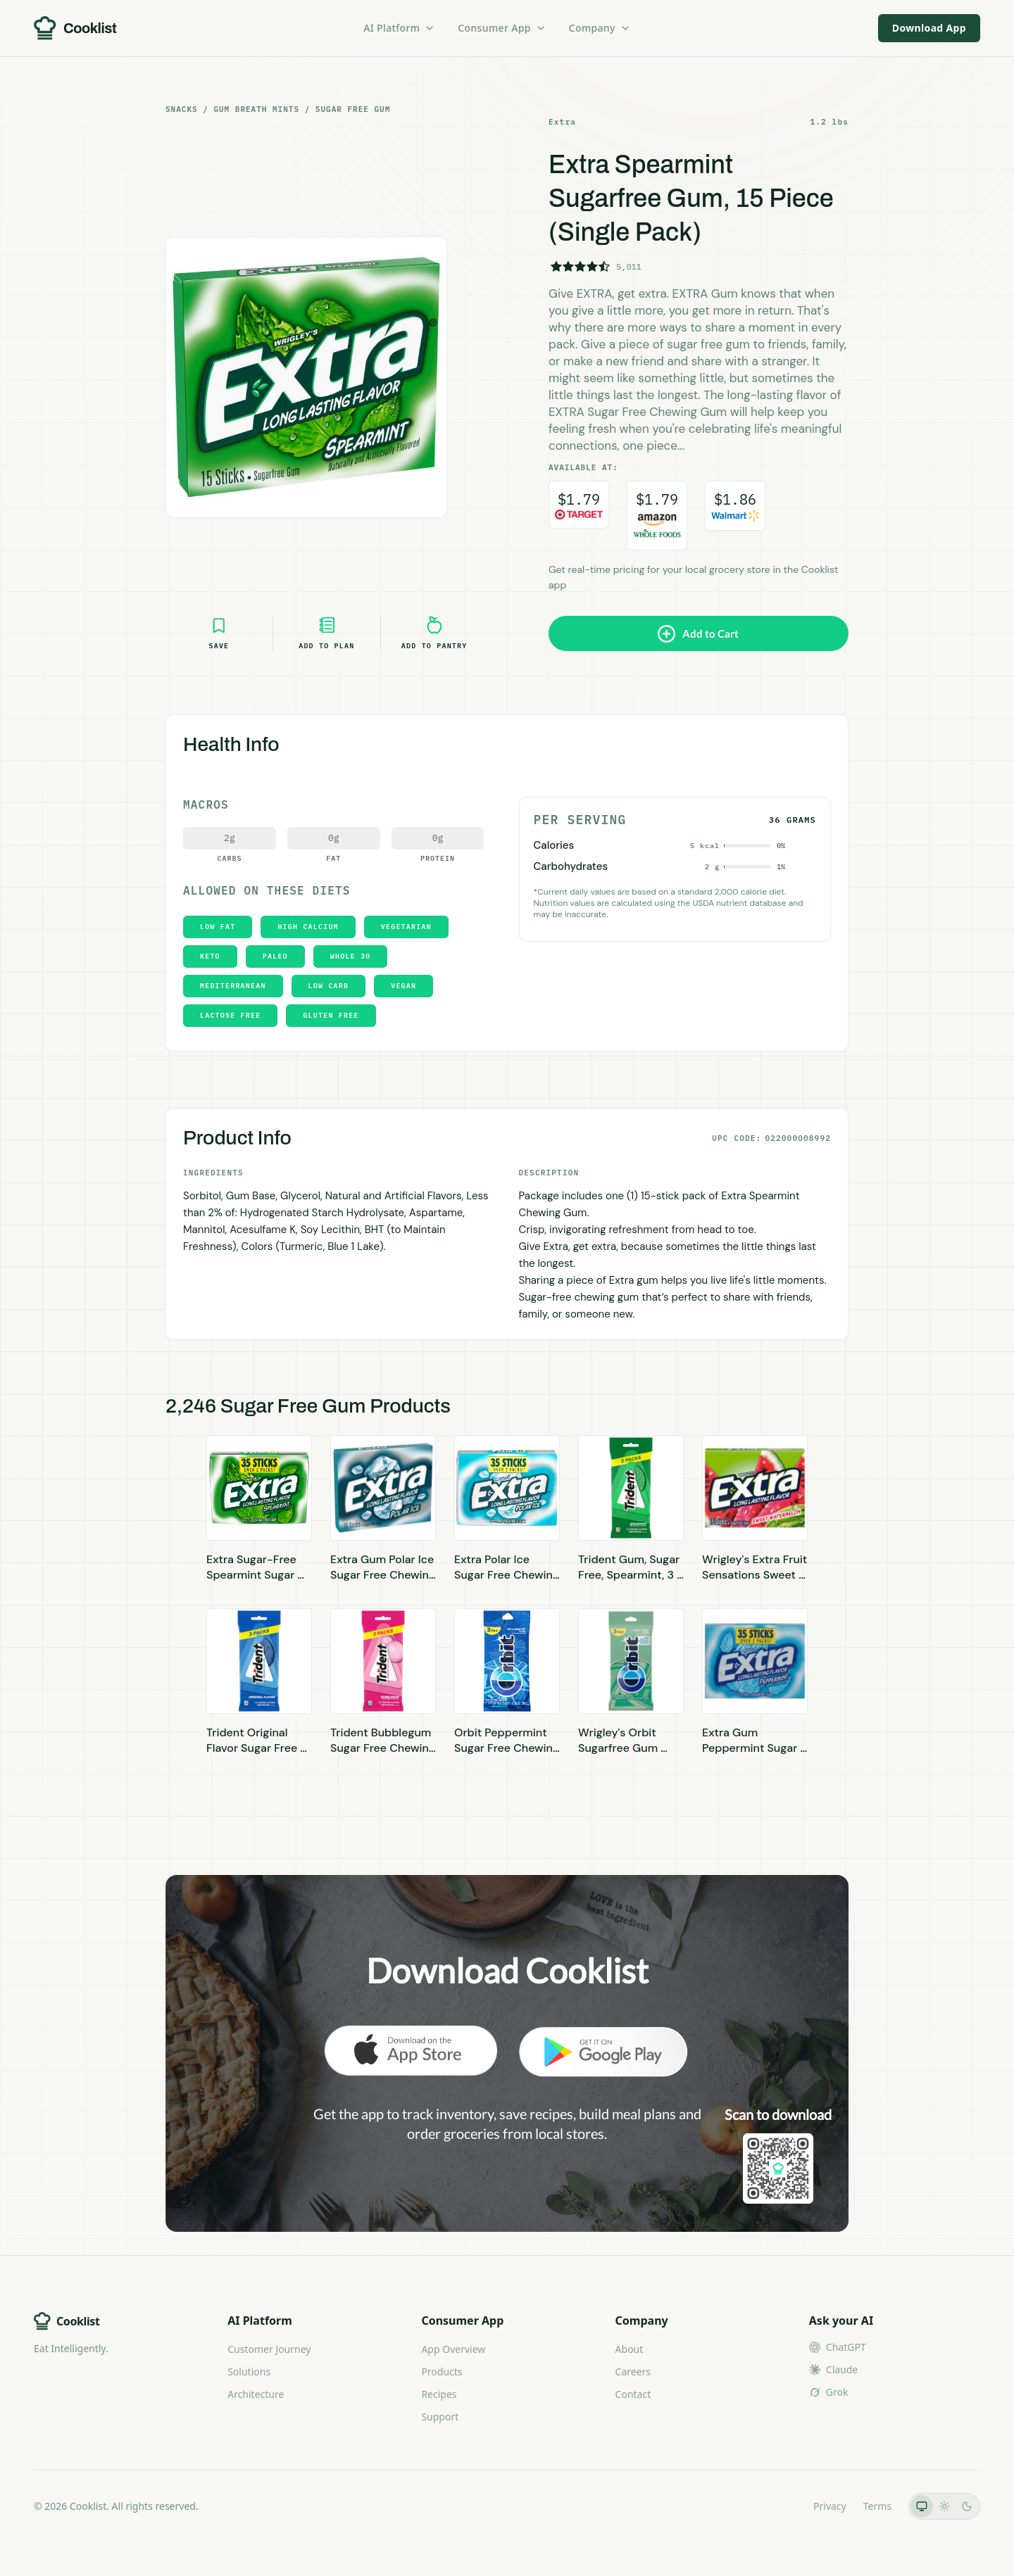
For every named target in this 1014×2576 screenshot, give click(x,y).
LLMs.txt (777, 2506)
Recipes (438, 2394)
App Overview (453, 2349)
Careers (633, 2371)
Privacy (829, 2506)
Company (600, 27)
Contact (633, 2394)
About (629, 2349)
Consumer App (502, 27)
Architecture (255, 2394)
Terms (877, 2506)
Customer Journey (269, 2349)
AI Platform (399, 27)
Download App (929, 27)
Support (439, 2416)
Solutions (248, 2371)
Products (441, 2371)
